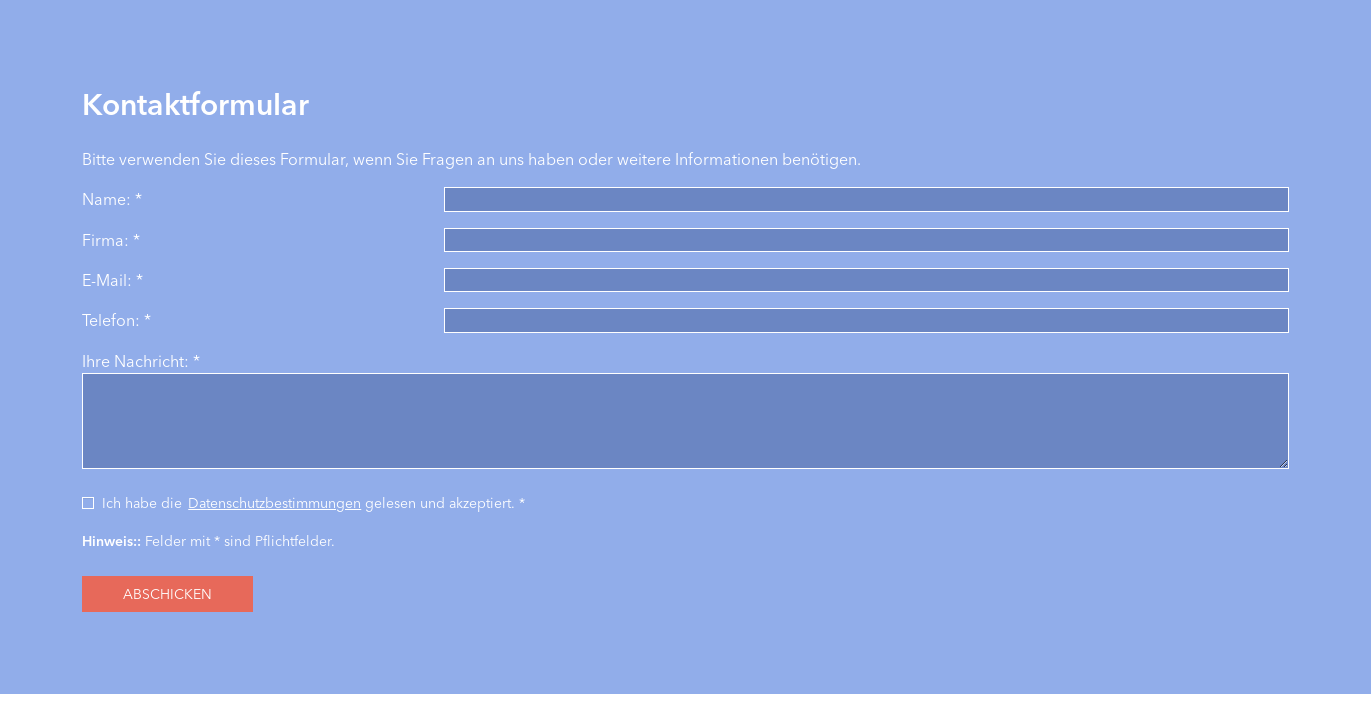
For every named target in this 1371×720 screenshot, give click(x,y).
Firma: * (111, 240)
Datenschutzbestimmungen (274, 503)
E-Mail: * (112, 280)
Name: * (112, 199)
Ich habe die (142, 503)
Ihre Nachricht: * (141, 361)
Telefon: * (116, 320)
